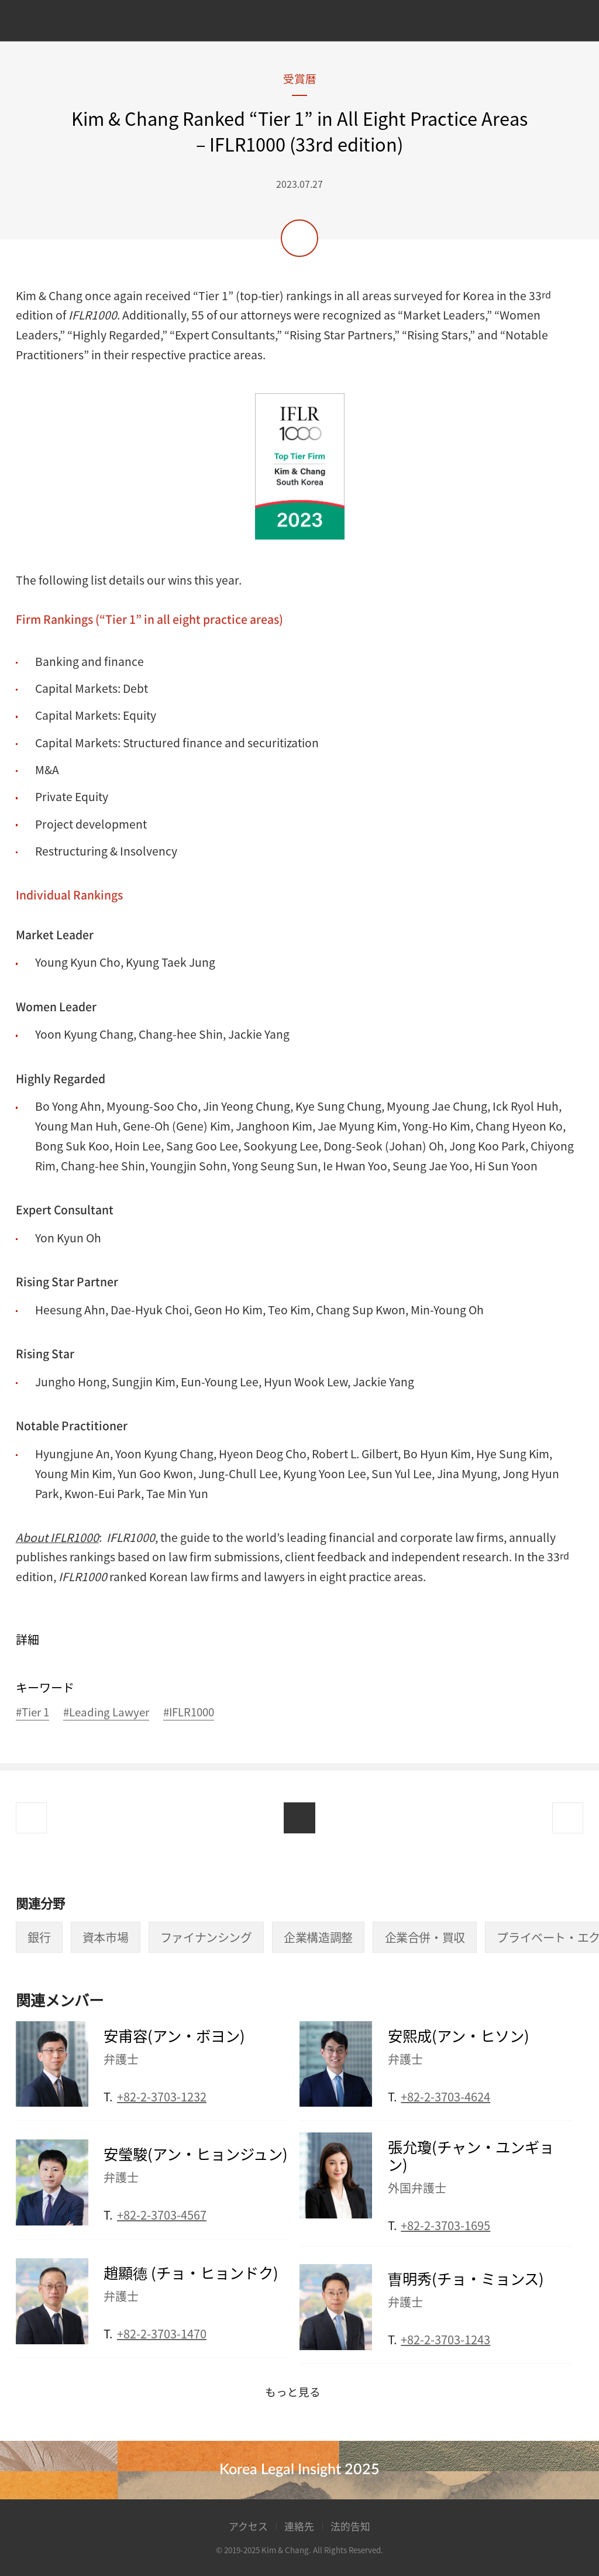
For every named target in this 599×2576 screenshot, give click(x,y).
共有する (299, 238)
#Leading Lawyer (106, 1712)
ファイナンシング (206, 1937)
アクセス (248, 2526)
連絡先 (299, 2526)
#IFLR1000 (188, 1712)
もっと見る (293, 2391)
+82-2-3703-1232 (161, 2096)
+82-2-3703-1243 (445, 2339)
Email (282, 2092)
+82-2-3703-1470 (161, 2333)
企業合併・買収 (425, 1937)
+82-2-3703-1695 (445, 2225)
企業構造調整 (318, 1937)
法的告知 (350, 2526)
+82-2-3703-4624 (445, 2096)
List (299, 1817)
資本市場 (105, 1937)
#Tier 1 (32, 1712)
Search (563, 22)
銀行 (38, 1937)
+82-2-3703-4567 (161, 2214)
